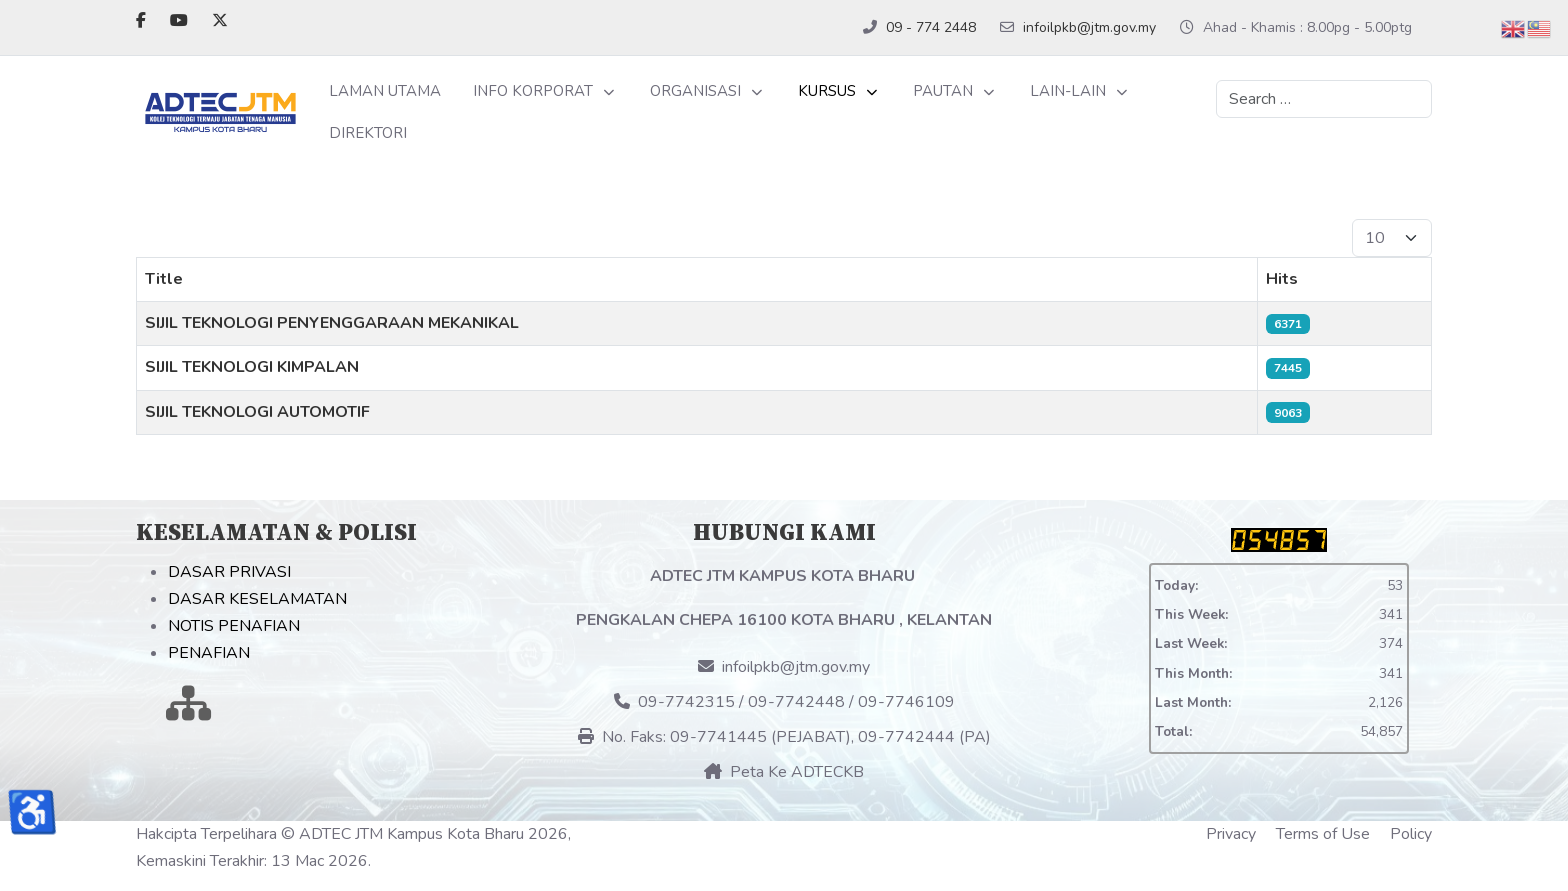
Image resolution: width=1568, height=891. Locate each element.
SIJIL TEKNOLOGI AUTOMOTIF (257, 412)
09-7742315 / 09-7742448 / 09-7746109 (784, 702)
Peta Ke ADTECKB (784, 772)
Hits (1282, 279)
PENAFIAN (209, 653)
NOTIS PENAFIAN (234, 626)
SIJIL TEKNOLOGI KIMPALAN (252, 367)
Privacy (1231, 834)
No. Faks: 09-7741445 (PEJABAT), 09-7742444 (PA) (784, 737)
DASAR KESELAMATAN (257, 599)
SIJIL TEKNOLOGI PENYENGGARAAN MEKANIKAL (332, 323)
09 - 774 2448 (931, 27)
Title (164, 279)
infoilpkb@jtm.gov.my (1089, 27)
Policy (1411, 834)
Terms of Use (1323, 834)
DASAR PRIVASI (229, 572)
